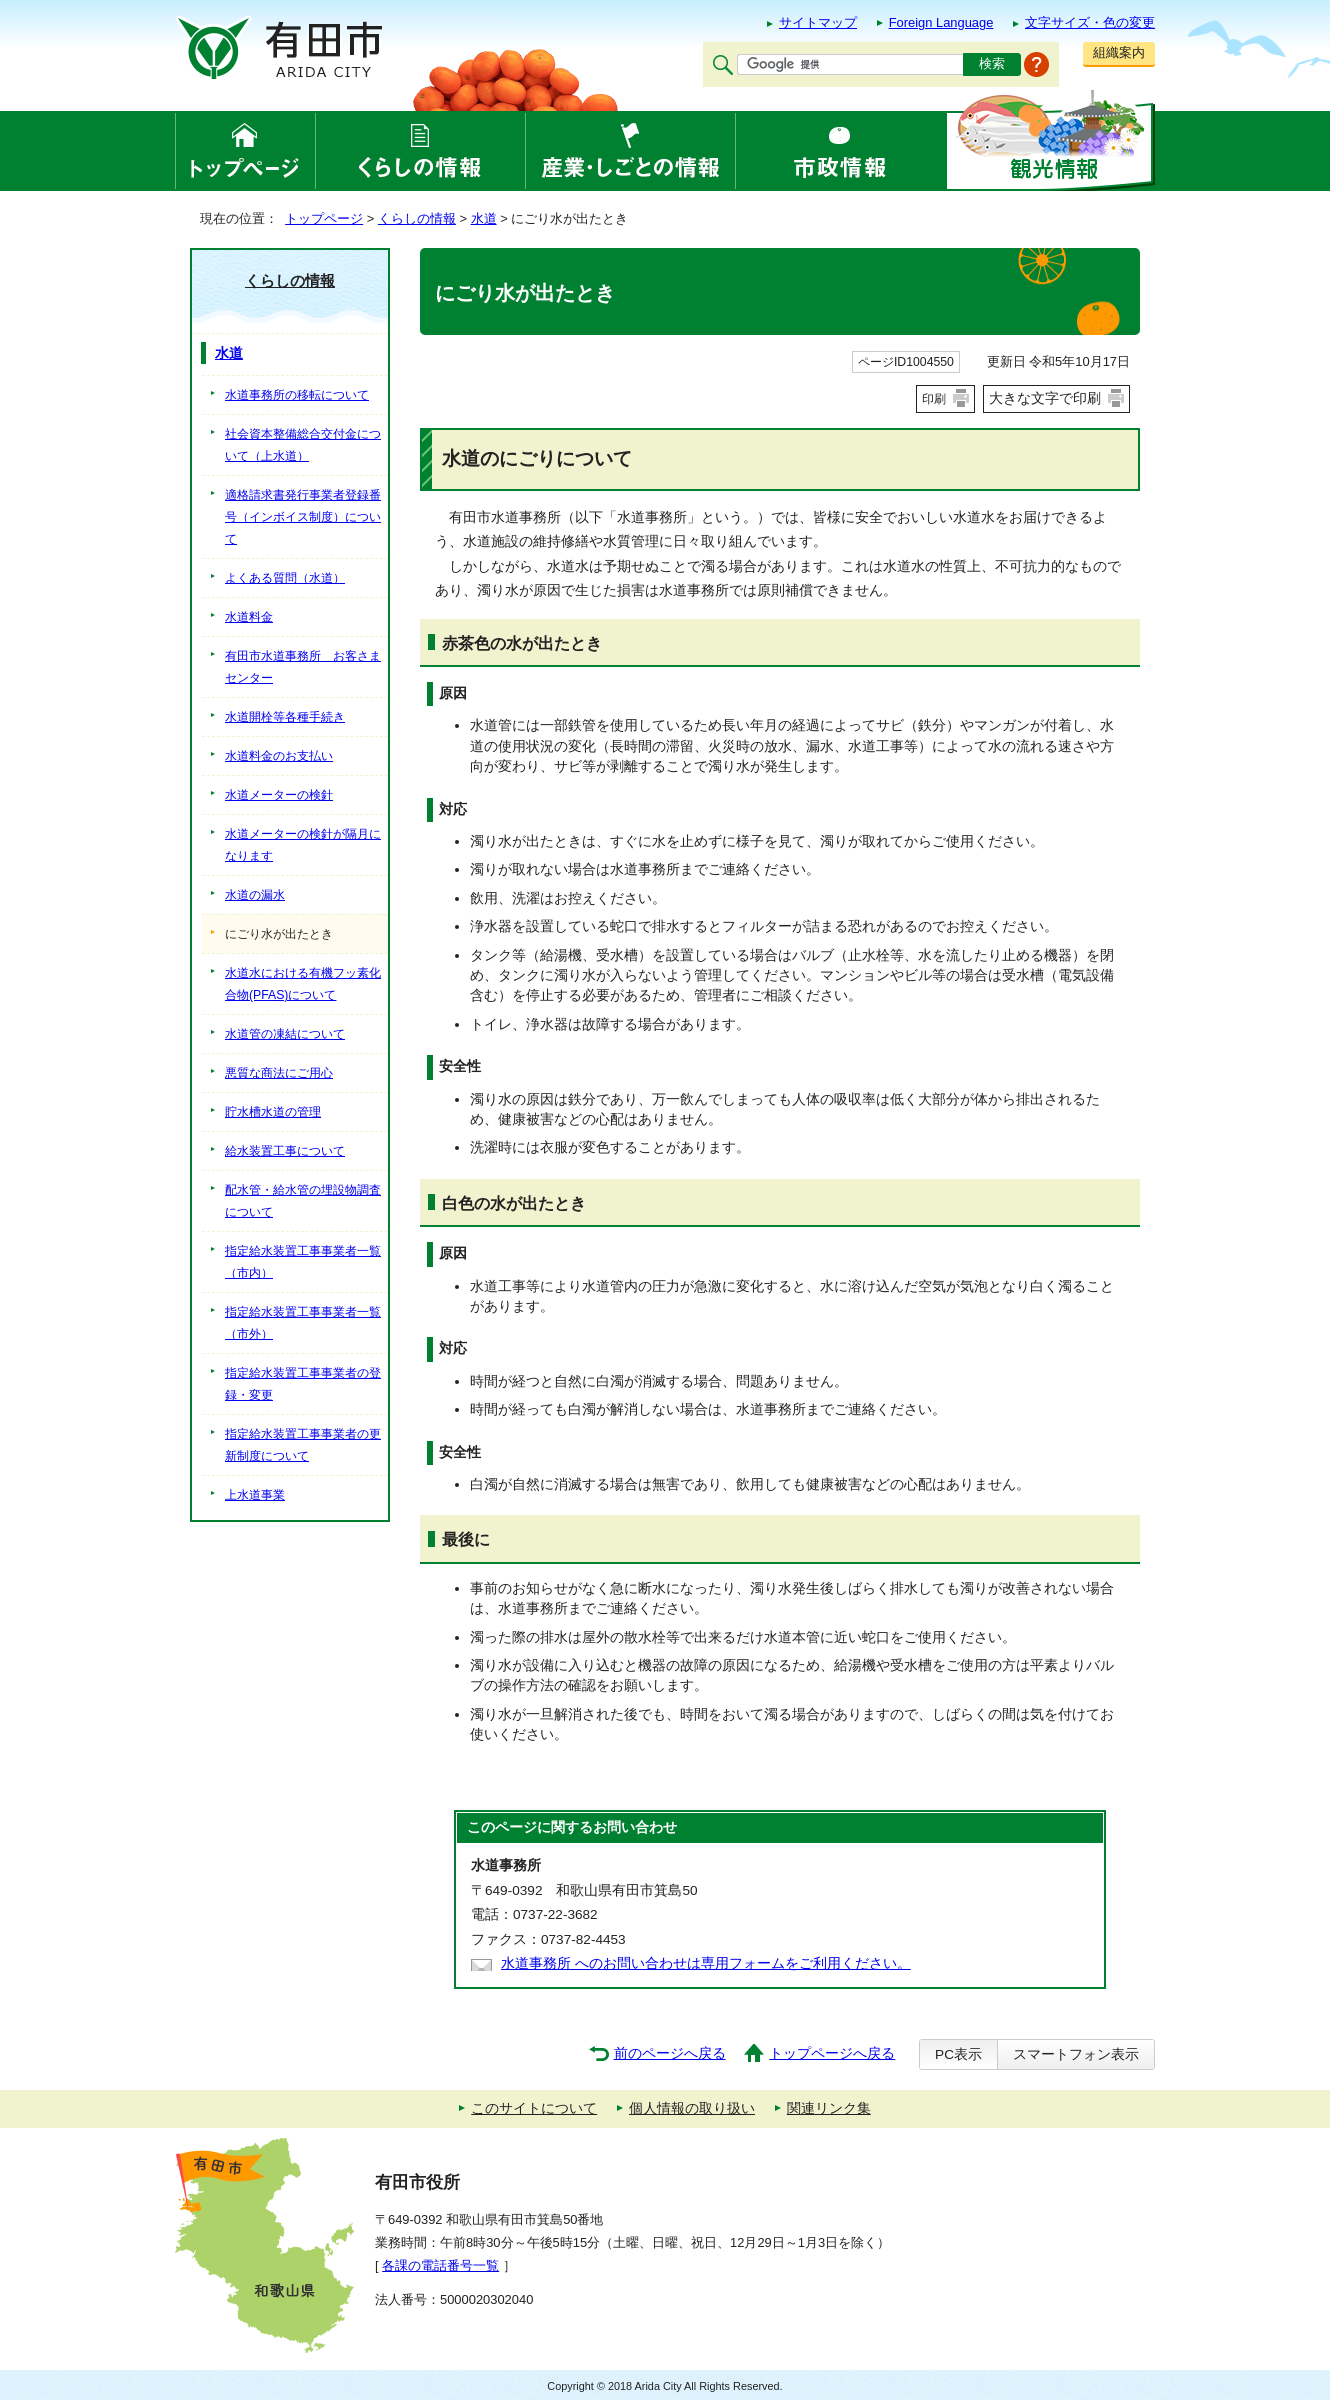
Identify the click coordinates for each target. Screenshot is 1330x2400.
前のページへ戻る (670, 2053)
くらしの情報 (417, 218)
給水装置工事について (285, 1151)
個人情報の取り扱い (692, 2108)
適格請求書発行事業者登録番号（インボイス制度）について (303, 517)
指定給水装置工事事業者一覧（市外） (303, 1323)
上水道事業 (255, 1495)
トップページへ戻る (832, 2053)
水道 (484, 218)
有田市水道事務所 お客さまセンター (303, 667)
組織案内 (1119, 52)
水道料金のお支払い (279, 756)
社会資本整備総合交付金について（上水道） (303, 445)
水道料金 (249, 617)
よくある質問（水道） (285, 578)
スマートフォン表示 (1076, 2054)
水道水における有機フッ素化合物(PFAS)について (303, 984)
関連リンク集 (829, 2108)
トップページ (324, 218)
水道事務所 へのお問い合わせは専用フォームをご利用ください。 (706, 1963)
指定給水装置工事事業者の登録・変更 (303, 1384)
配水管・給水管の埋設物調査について (303, 1201)
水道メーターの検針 (279, 795)
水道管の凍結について (285, 1034)
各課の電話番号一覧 (440, 2265)
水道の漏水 (255, 895)
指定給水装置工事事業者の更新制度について (303, 1445)
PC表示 (958, 2054)
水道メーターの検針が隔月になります (303, 845)
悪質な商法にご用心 (279, 1073)
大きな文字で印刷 (1045, 398)
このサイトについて (534, 2108)
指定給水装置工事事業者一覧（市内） (303, 1262)
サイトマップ (818, 22)
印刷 (934, 399)
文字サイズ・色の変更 (1090, 22)
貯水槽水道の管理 (273, 1112)
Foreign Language (941, 22)
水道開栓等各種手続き (285, 717)
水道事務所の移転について (297, 395)
